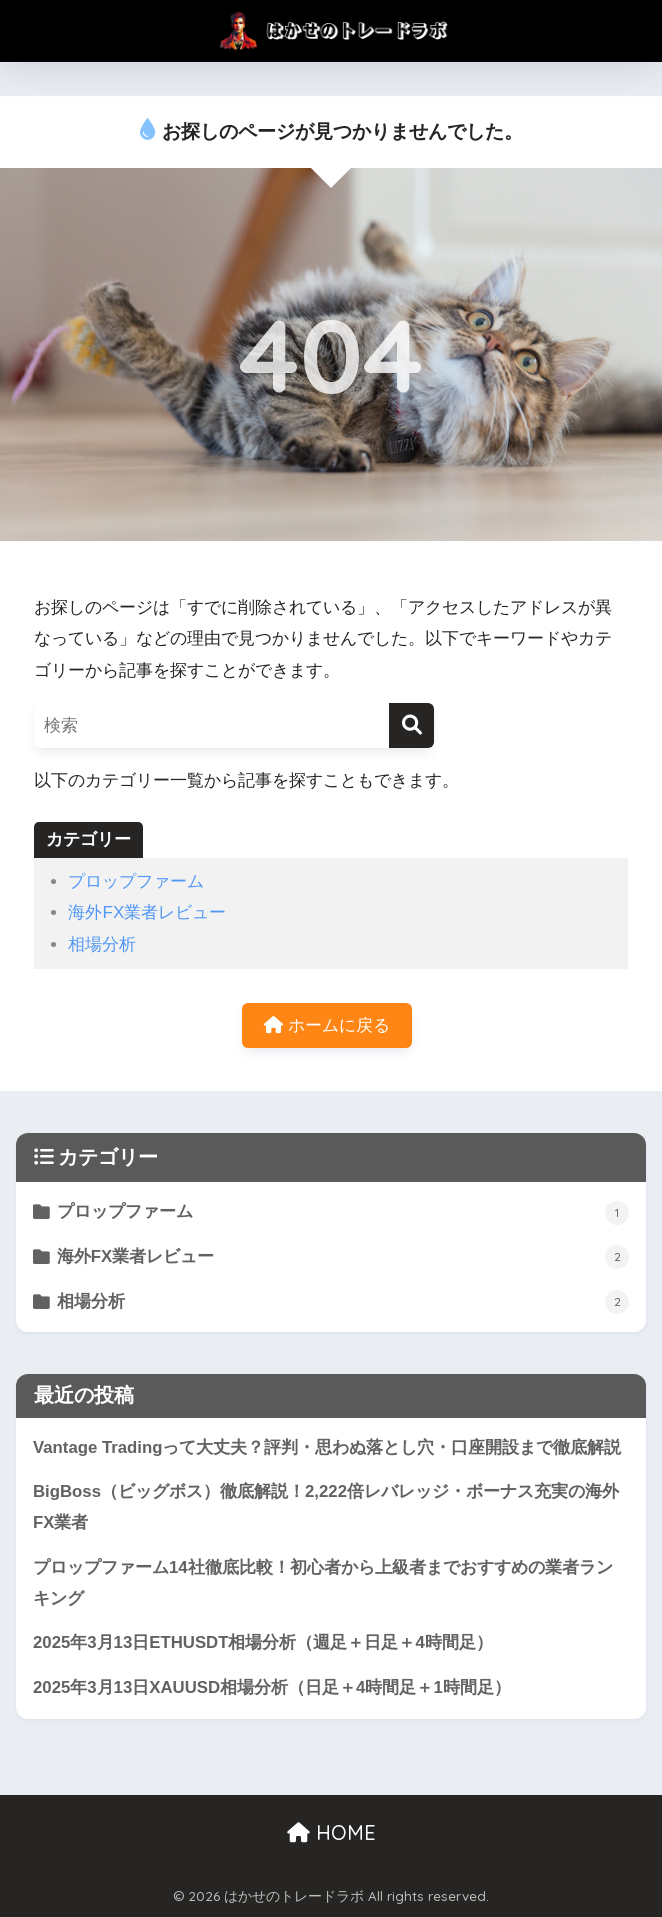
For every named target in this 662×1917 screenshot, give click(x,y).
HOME (331, 1832)
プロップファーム (136, 881)
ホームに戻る (327, 1025)
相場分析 (102, 944)
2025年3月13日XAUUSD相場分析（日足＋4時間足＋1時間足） (280, 1687)
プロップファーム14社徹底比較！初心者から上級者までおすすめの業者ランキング (323, 1583)
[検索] (411, 725)
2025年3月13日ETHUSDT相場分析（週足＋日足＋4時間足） (271, 1642)
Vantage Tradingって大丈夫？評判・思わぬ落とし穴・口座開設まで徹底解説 (327, 1447)
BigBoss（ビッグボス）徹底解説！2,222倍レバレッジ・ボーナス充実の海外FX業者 (326, 1507)
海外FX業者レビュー (147, 912)
